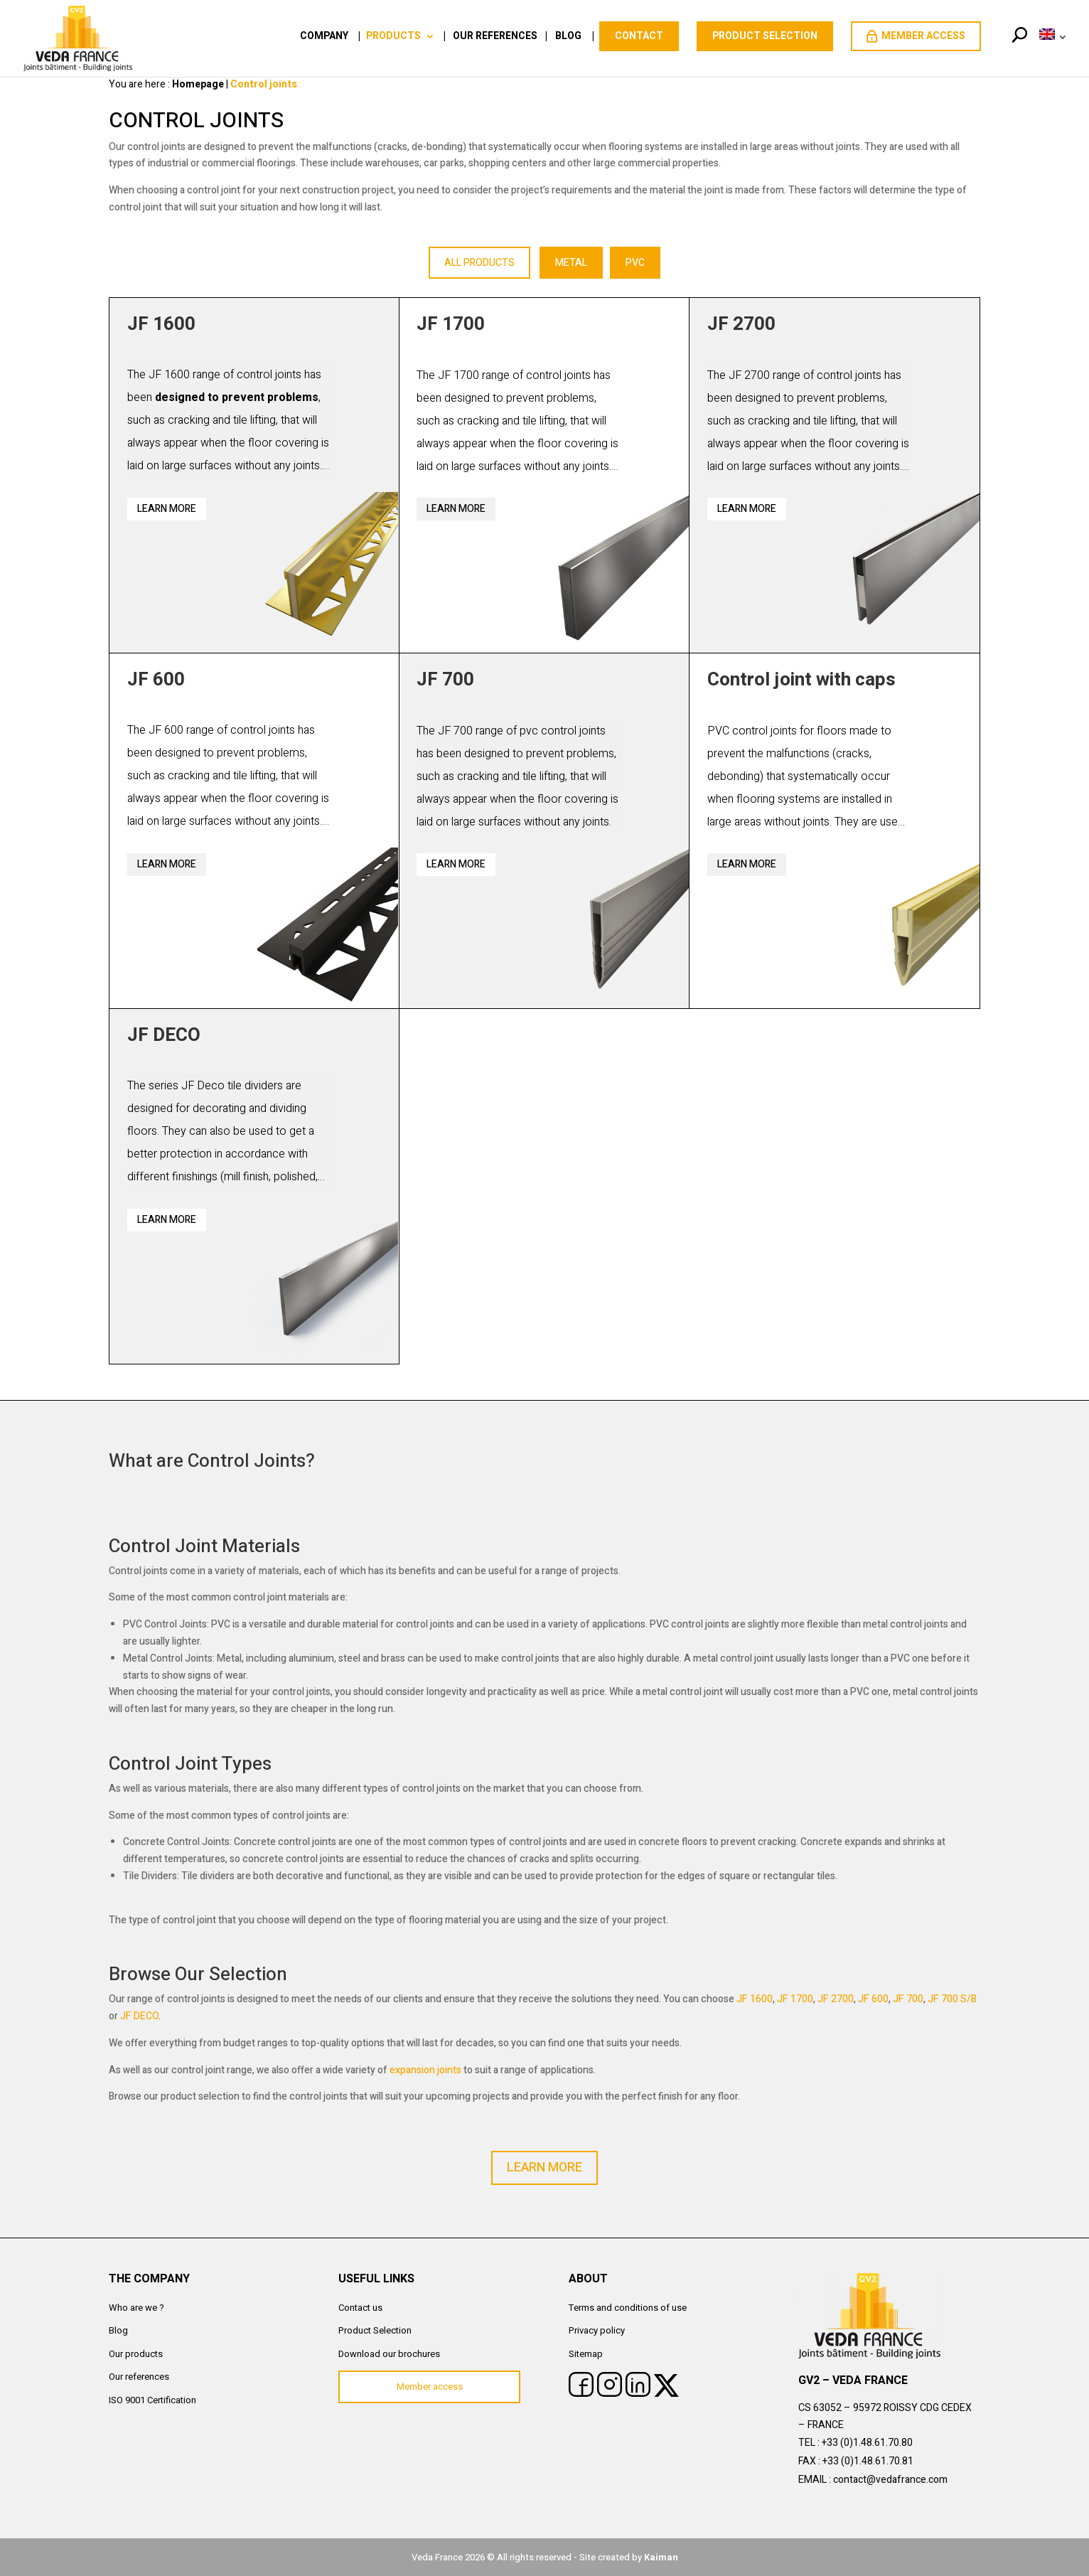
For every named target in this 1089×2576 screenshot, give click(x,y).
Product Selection (375, 2330)
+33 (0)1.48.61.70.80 (867, 2442)
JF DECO (139, 2016)
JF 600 (873, 1999)
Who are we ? (136, 2307)
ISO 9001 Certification (152, 2400)
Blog (568, 37)
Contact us (360, 2307)
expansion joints (425, 2070)
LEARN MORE (544, 2167)
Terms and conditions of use (628, 2307)
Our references (495, 37)
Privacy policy (597, 2330)
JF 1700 (795, 1999)
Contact (639, 35)
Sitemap (586, 2354)
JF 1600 (754, 1999)
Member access (916, 35)
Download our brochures (389, 2354)
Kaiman (661, 2557)
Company (324, 37)
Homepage (198, 84)
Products (393, 37)
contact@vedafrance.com (890, 2479)
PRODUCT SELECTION (764, 35)
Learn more (166, 508)
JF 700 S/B (952, 1999)
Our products (136, 2354)
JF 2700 (835, 1999)
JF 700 (908, 1999)
